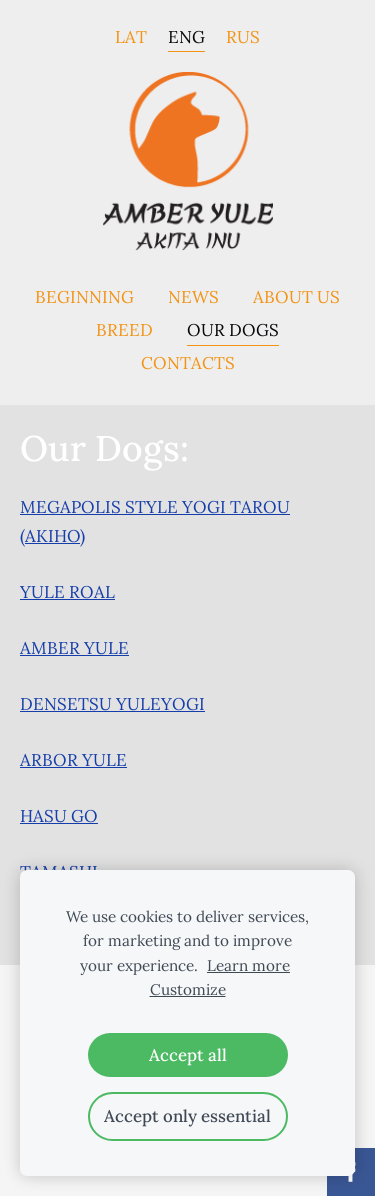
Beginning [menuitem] (84, 297)
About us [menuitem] (296, 297)
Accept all (188, 1055)
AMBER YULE (74, 648)
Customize (188, 989)
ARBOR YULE (73, 760)
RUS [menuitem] (243, 36)
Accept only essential (187, 1116)
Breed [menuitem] (124, 330)
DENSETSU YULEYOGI (112, 704)
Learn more (248, 965)
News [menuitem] (193, 297)
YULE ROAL (67, 592)
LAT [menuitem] (131, 36)
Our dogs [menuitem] (233, 330)
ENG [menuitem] (186, 36)
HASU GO (59, 816)
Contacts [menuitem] (188, 363)
